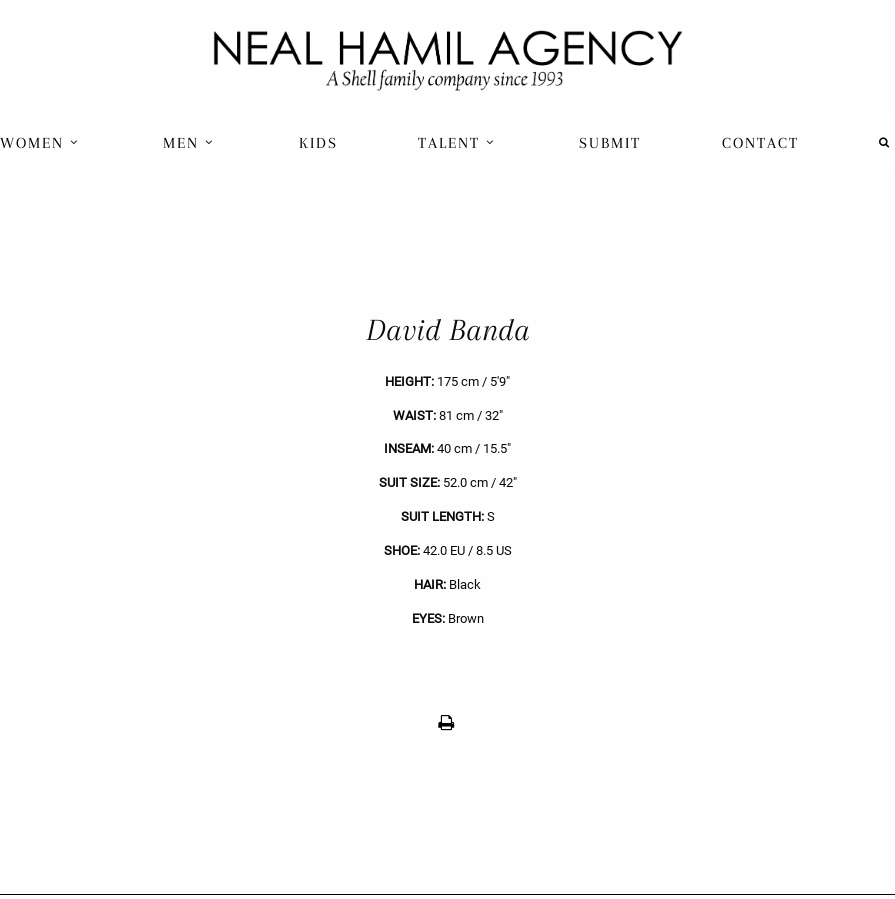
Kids (318, 143)
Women (39, 143)
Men (188, 143)
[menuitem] (41, 142)
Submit (610, 143)
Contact (760, 143)
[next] (672, 527)
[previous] (224, 527)
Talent (456, 143)
